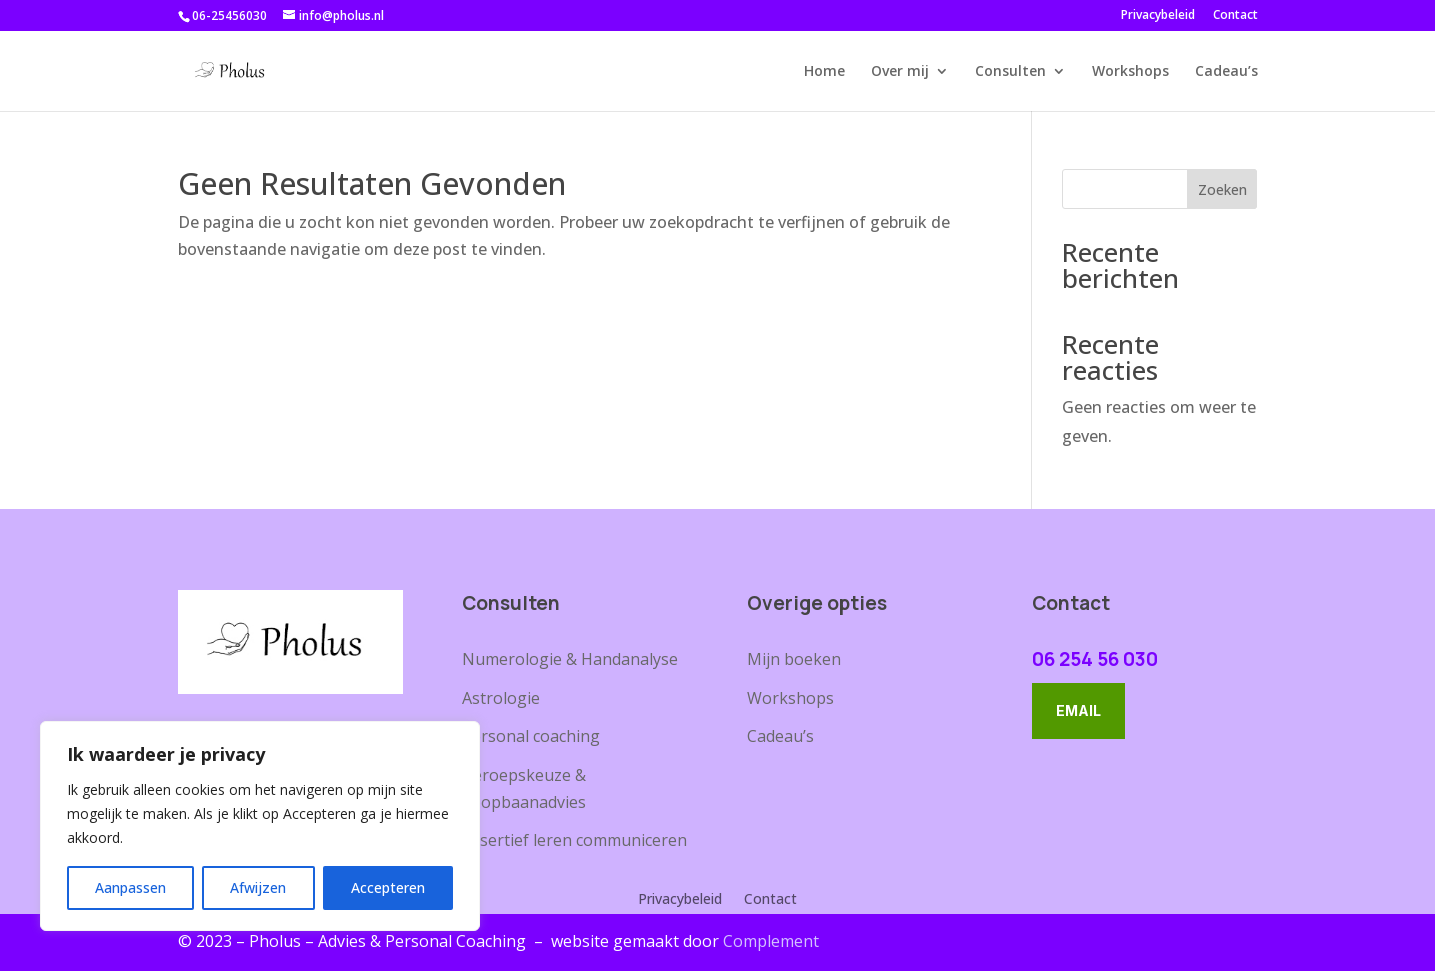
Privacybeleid (1158, 16)
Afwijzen (258, 887)
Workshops (1130, 72)
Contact (1235, 16)
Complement (771, 941)
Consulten (1010, 72)
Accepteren (388, 887)
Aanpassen (130, 887)
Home (824, 72)
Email (1078, 710)
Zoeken (1222, 189)
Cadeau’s (1226, 72)
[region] (260, 826)
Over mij (900, 72)
